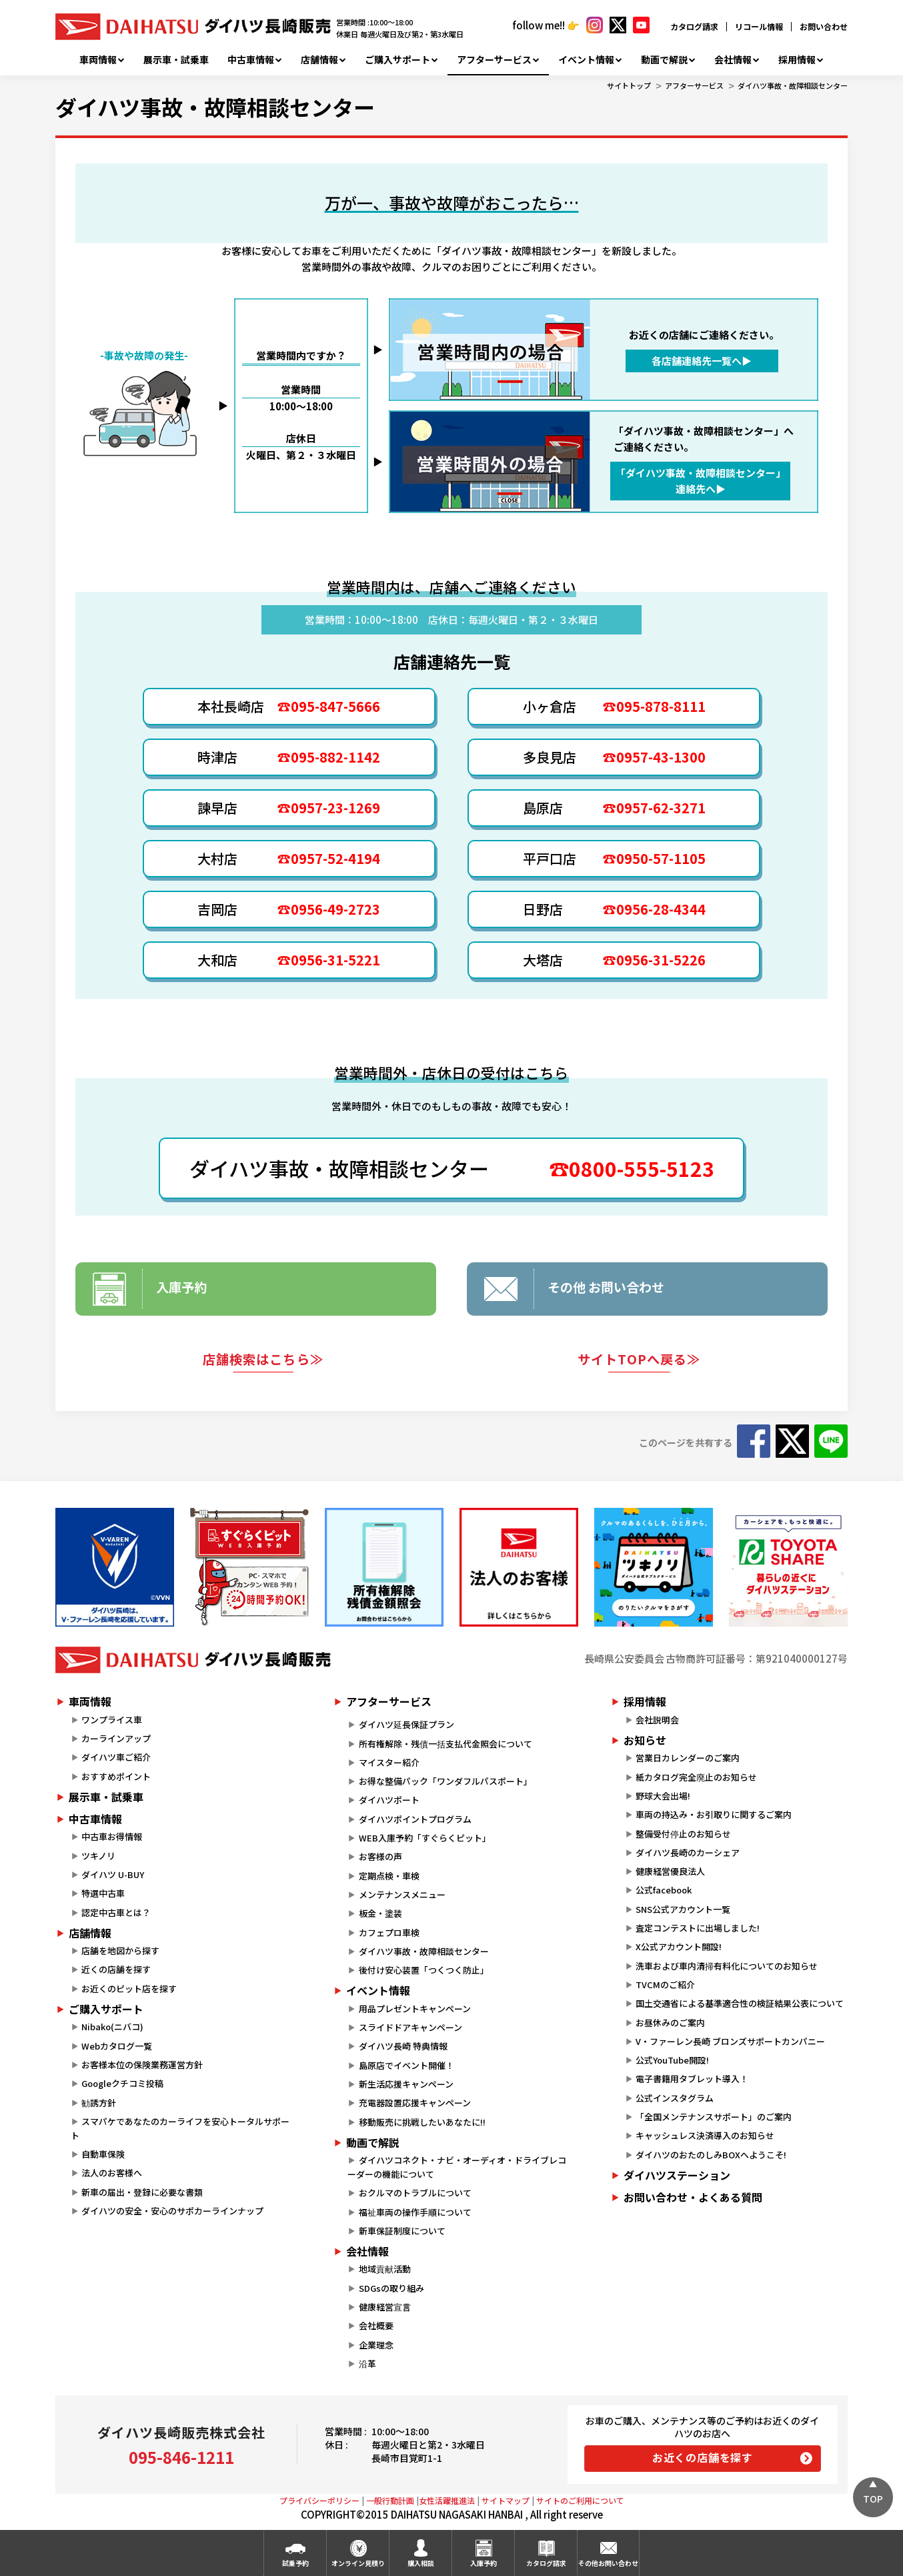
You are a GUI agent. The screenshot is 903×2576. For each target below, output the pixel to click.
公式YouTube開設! (672, 2060)
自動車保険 (103, 2154)
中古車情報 (250, 59)
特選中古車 (103, 1893)
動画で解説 (664, 59)
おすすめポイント (116, 1776)
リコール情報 (759, 26)
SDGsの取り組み (391, 2288)
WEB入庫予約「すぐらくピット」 (425, 1837)
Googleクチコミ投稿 (122, 2083)
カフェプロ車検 (389, 1932)
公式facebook (664, 1889)
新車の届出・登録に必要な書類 (142, 2192)
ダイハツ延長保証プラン (406, 1724)
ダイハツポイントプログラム (415, 1819)
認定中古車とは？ (116, 1912)
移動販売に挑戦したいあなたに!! (422, 2122)
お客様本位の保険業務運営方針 (142, 2064)
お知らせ (645, 1740)
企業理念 (376, 2344)
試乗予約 (295, 2563)
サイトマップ (506, 2500)
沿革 (367, 2363)
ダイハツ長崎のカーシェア (688, 1852)
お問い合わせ (824, 26)
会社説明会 (657, 1719)
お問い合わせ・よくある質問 (693, 2197)
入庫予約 (483, 2563)
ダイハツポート (389, 1799)
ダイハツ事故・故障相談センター (793, 85)
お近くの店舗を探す (702, 2457)
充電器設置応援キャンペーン (415, 2102)
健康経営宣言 (385, 2306)
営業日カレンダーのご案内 (688, 1757)
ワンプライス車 (111, 1719)
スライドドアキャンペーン (410, 2027)
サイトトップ (629, 85)
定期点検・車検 (389, 1875)
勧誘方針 (98, 2102)
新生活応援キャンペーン (406, 2084)
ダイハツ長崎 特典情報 (403, 2046)
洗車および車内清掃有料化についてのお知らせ (727, 1966)
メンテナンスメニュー (402, 1894)
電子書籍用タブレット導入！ (692, 2078)
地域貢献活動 (385, 2268)
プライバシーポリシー (319, 2500)
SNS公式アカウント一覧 (683, 1909)
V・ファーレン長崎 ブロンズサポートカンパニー (730, 2041)
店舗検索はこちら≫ (263, 1359)
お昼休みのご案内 (670, 2022)
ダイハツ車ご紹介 (116, 1757)
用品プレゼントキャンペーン (415, 2008)
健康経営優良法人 (670, 1871)
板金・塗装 (380, 1913)
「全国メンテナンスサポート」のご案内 (714, 2116)
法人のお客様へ (111, 2172)
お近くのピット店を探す (129, 1988)
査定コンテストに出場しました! (698, 1927)
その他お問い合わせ (608, 2563)
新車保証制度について (402, 2230)
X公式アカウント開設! (679, 1946)
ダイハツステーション (677, 2175)
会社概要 (376, 2325)
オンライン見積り (358, 2563)
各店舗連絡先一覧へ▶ (702, 361)
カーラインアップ (116, 1738)
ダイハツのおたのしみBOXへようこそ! (711, 2154)
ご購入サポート (397, 59)
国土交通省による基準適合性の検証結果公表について (740, 2003)
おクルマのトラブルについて (415, 2192)
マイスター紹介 (389, 1762)
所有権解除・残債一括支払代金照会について (445, 1743)
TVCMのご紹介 (665, 1984)
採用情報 (797, 59)
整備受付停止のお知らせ (683, 1833)
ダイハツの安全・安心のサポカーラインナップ (172, 2210)
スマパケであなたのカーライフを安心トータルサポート (180, 2128)
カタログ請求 (694, 26)
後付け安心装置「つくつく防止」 (424, 1970)
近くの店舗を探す (116, 1969)
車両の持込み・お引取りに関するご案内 (714, 1814)
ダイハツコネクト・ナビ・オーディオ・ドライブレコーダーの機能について (456, 2167)
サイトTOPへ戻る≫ (639, 1359)
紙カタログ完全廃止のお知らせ (696, 1777)
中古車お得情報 (111, 1836)
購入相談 (420, 2563)
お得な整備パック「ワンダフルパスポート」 (445, 1781)
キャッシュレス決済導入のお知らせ (705, 2135)
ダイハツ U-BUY (112, 1874)
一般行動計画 (390, 2500)
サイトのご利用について (580, 2500)
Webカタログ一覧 (116, 2046)
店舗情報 (319, 59)
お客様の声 (380, 1856)
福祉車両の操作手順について (415, 2212)
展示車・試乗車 (176, 59)
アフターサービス (494, 59)
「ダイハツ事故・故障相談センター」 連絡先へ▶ (701, 481)
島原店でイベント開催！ (406, 2065)
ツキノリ (98, 1855)
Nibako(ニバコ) (112, 2026)
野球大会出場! (663, 1795)
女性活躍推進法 (447, 2500)
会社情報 (733, 59)
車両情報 (98, 59)
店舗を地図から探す (120, 1950)
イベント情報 (586, 59)
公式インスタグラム (675, 2098)
